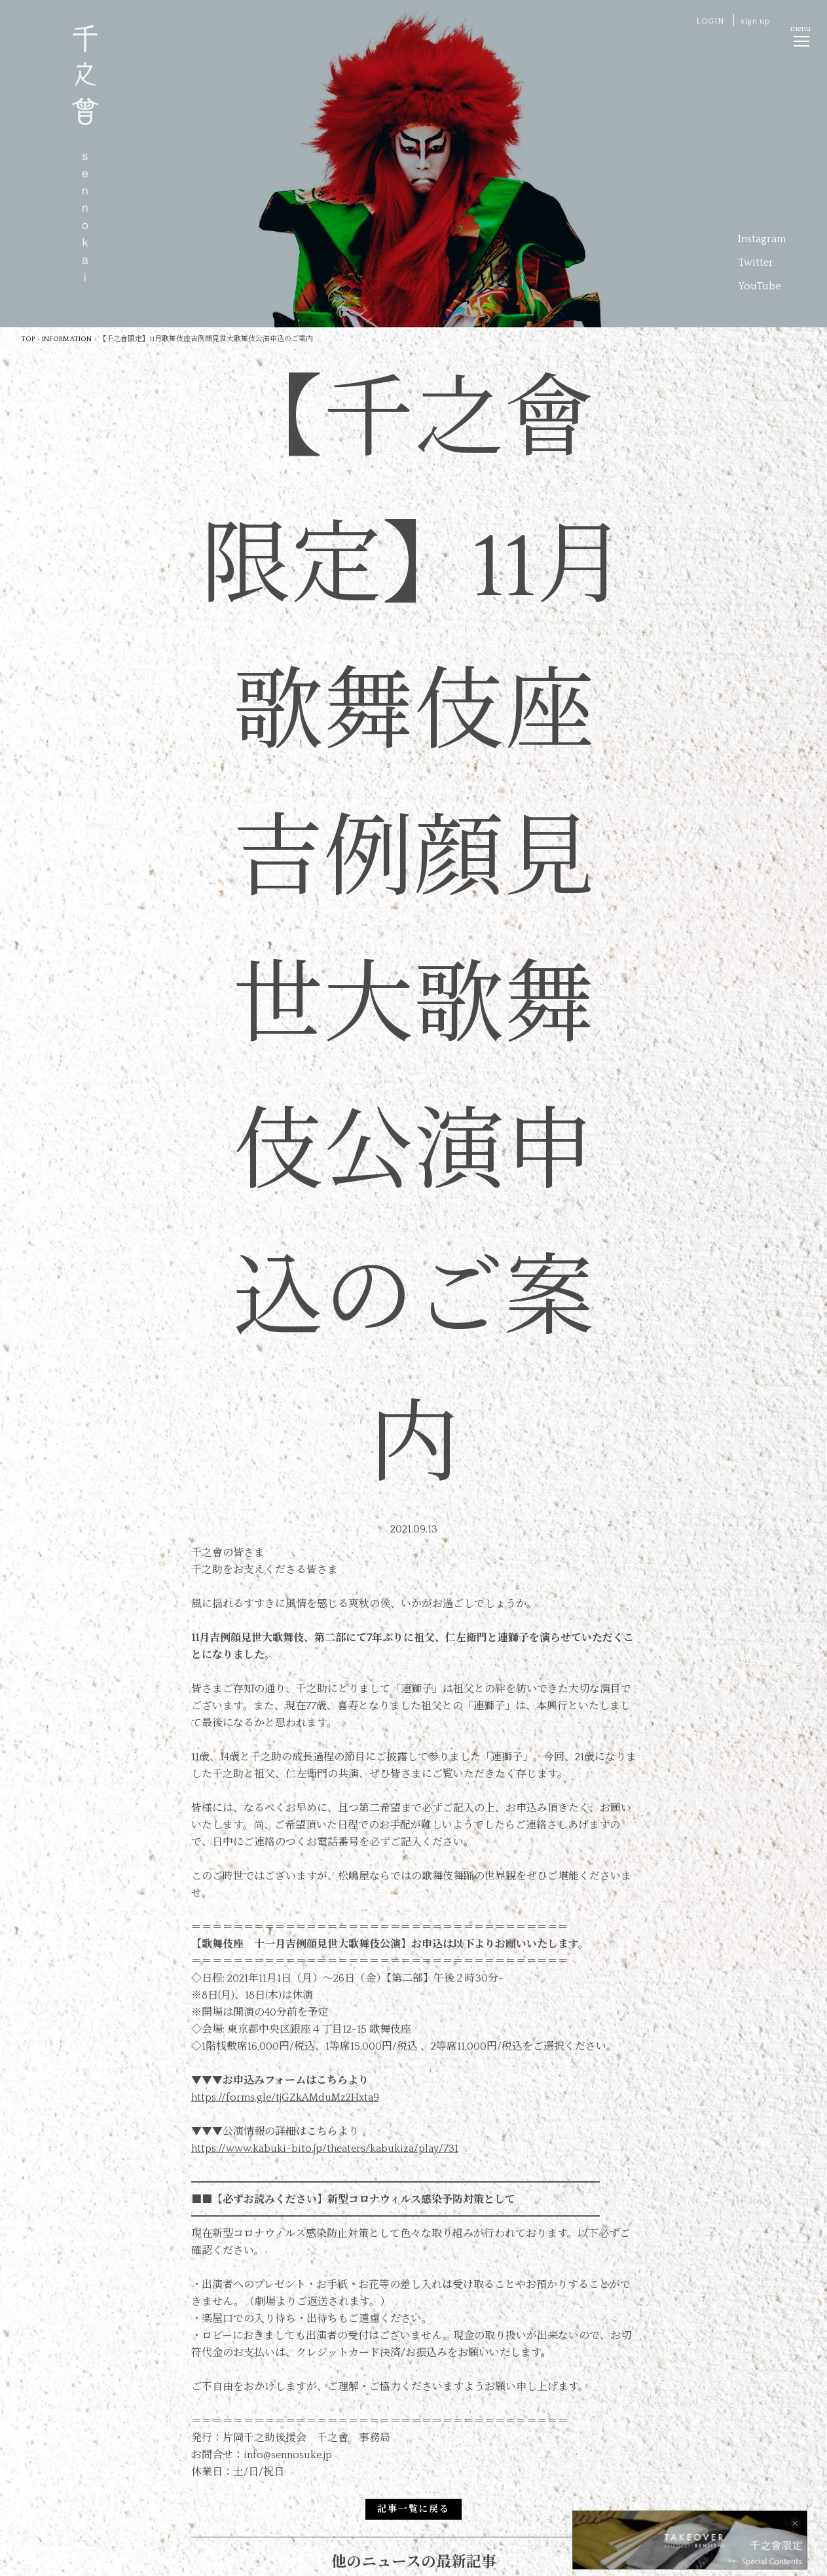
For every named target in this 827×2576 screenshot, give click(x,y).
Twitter (755, 262)
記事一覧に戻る (413, 2509)
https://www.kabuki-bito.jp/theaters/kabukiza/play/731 (324, 2148)
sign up (755, 21)
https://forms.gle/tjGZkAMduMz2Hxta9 (285, 2097)
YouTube (759, 286)
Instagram (762, 239)
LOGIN (710, 21)
